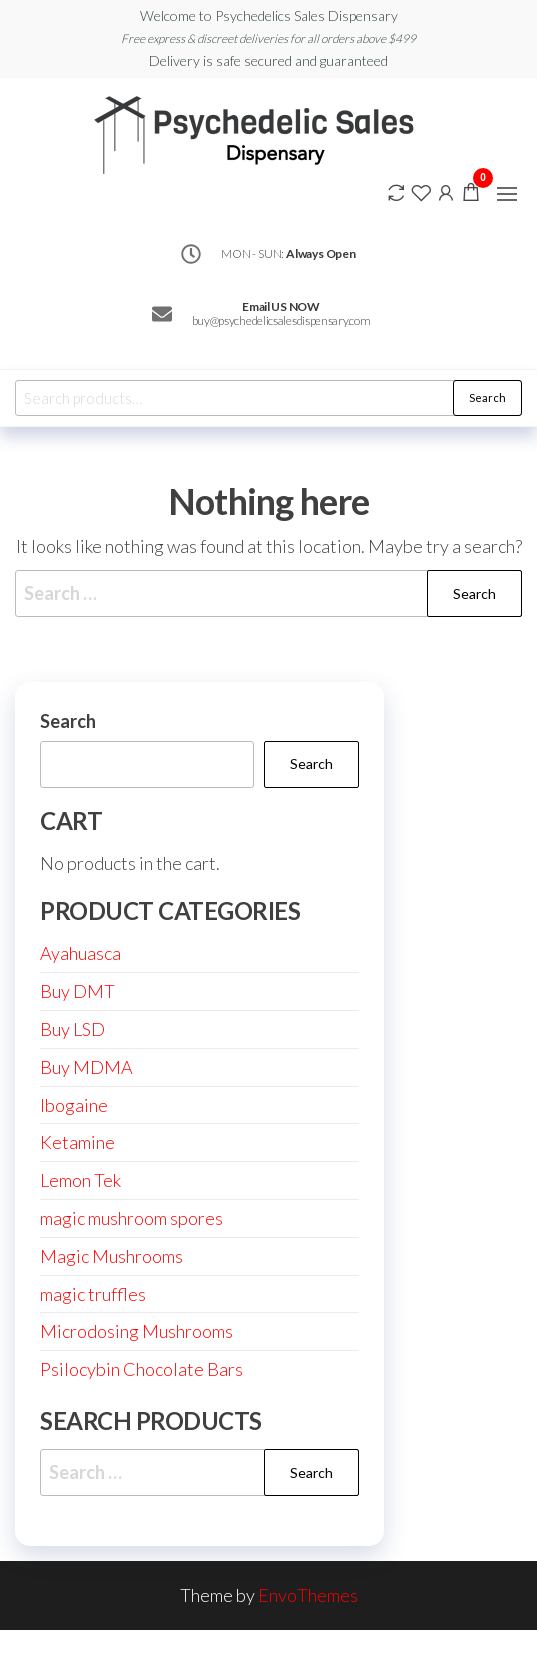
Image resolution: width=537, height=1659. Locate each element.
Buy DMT (77, 991)
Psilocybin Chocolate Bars (141, 1369)
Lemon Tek (80, 1180)
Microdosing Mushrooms (136, 1331)
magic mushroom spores (131, 1218)
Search (487, 397)
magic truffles (93, 1294)
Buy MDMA (86, 1067)
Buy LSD (72, 1029)
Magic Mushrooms (111, 1256)
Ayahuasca (80, 953)
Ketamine (77, 1142)
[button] (507, 194)
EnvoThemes (308, 1595)
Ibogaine (74, 1105)
